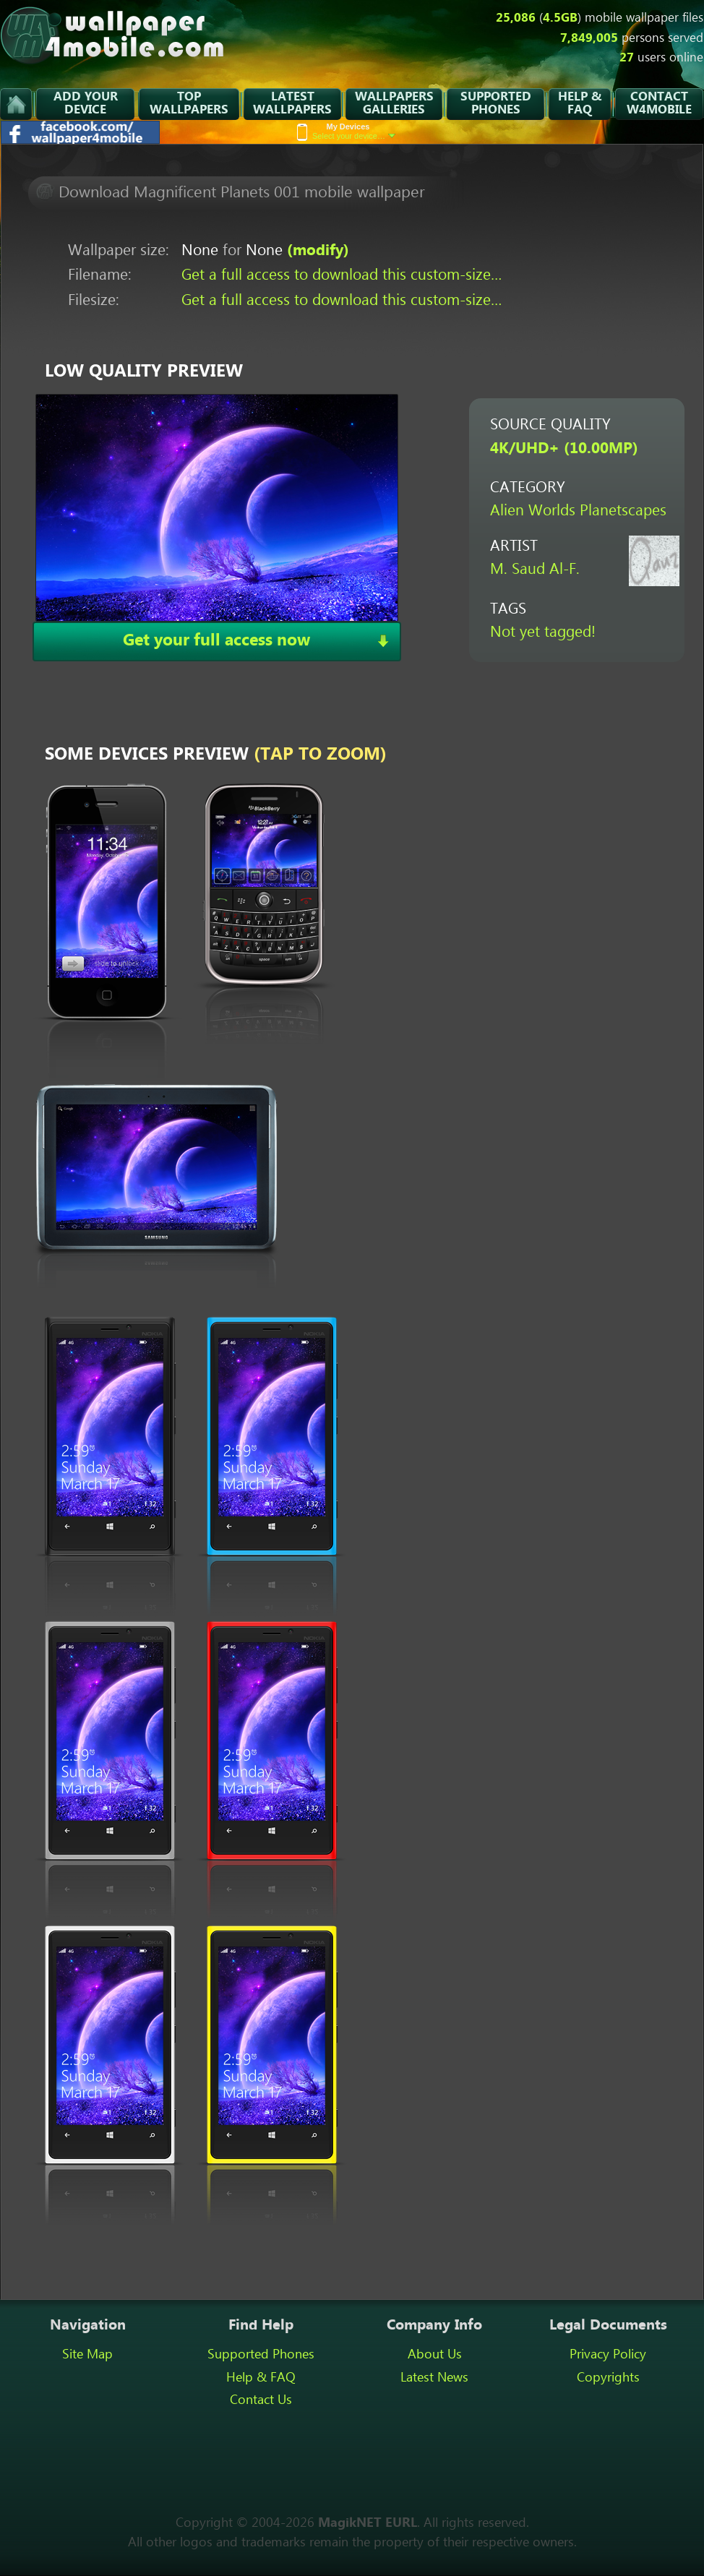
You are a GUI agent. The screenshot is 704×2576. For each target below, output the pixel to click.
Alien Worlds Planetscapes (578, 511)
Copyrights (608, 2378)
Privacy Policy (608, 2355)
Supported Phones (260, 2355)
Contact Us (261, 2400)
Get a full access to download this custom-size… (341, 276)
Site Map (87, 2355)
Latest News (434, 2378)
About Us (435, 2355)
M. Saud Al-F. (535, 570)
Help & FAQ (261, 2378)
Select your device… (353, 131)
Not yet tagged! (543, 633)
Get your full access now (216, 640)
